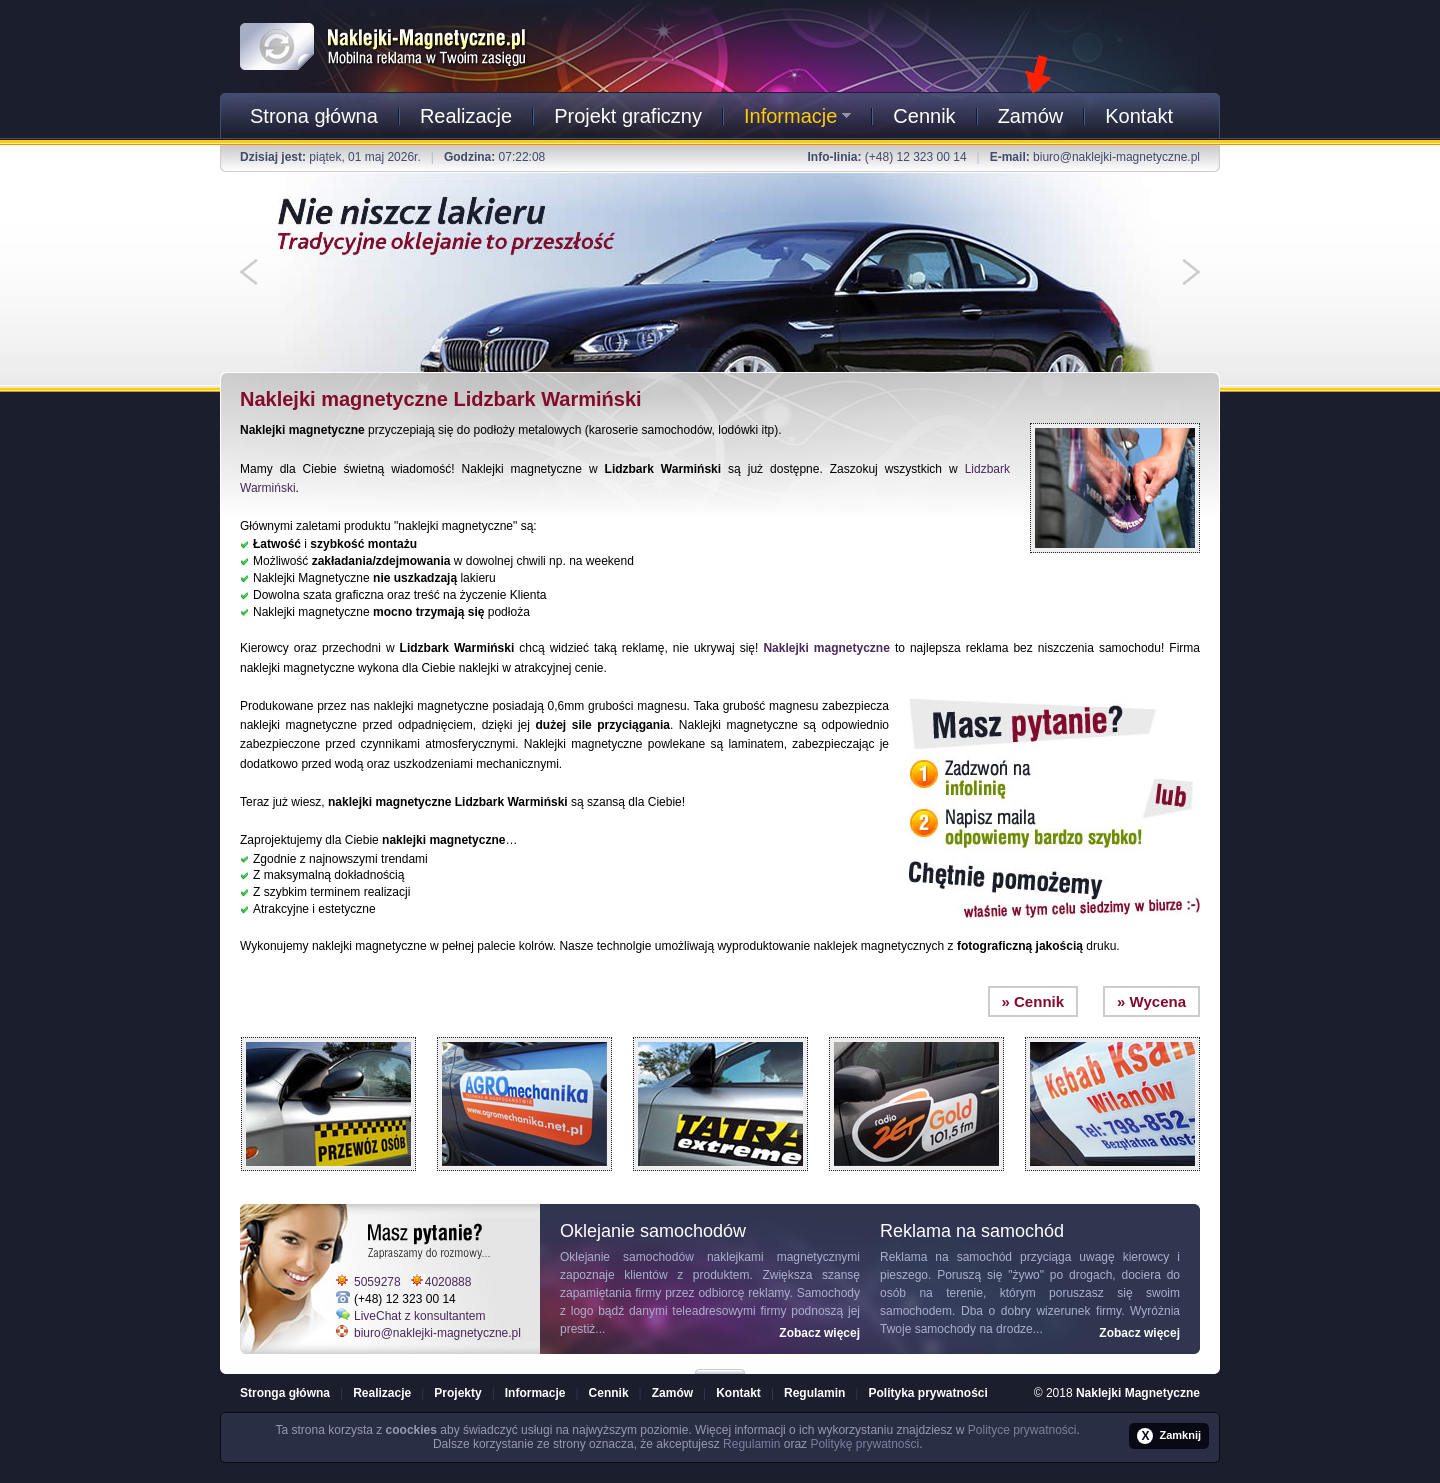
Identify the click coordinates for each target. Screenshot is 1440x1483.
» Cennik (1033, 1001)
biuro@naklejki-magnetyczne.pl (1116, 157)
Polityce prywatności (1022, 1430)
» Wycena (1151, 1001)
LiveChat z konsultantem (419, 1316)
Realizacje (466, 116)
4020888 (448, 1282)
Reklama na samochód (946, 1257)
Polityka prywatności (927, 1393)
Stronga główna (285, 1393)
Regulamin (814, 1393)
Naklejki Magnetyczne (1138, 1393)
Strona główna (314, 116)
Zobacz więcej (819, 1333)
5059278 (377, 1282)
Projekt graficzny (628, 116)
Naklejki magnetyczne (826, 648)
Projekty (457, 1393)
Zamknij (1169, 1436)
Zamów (1031, 116)
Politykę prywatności (864, 1444)
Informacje (797, 116)
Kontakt (1139, 116)
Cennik (924, 116)
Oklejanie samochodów (627, 1257)
